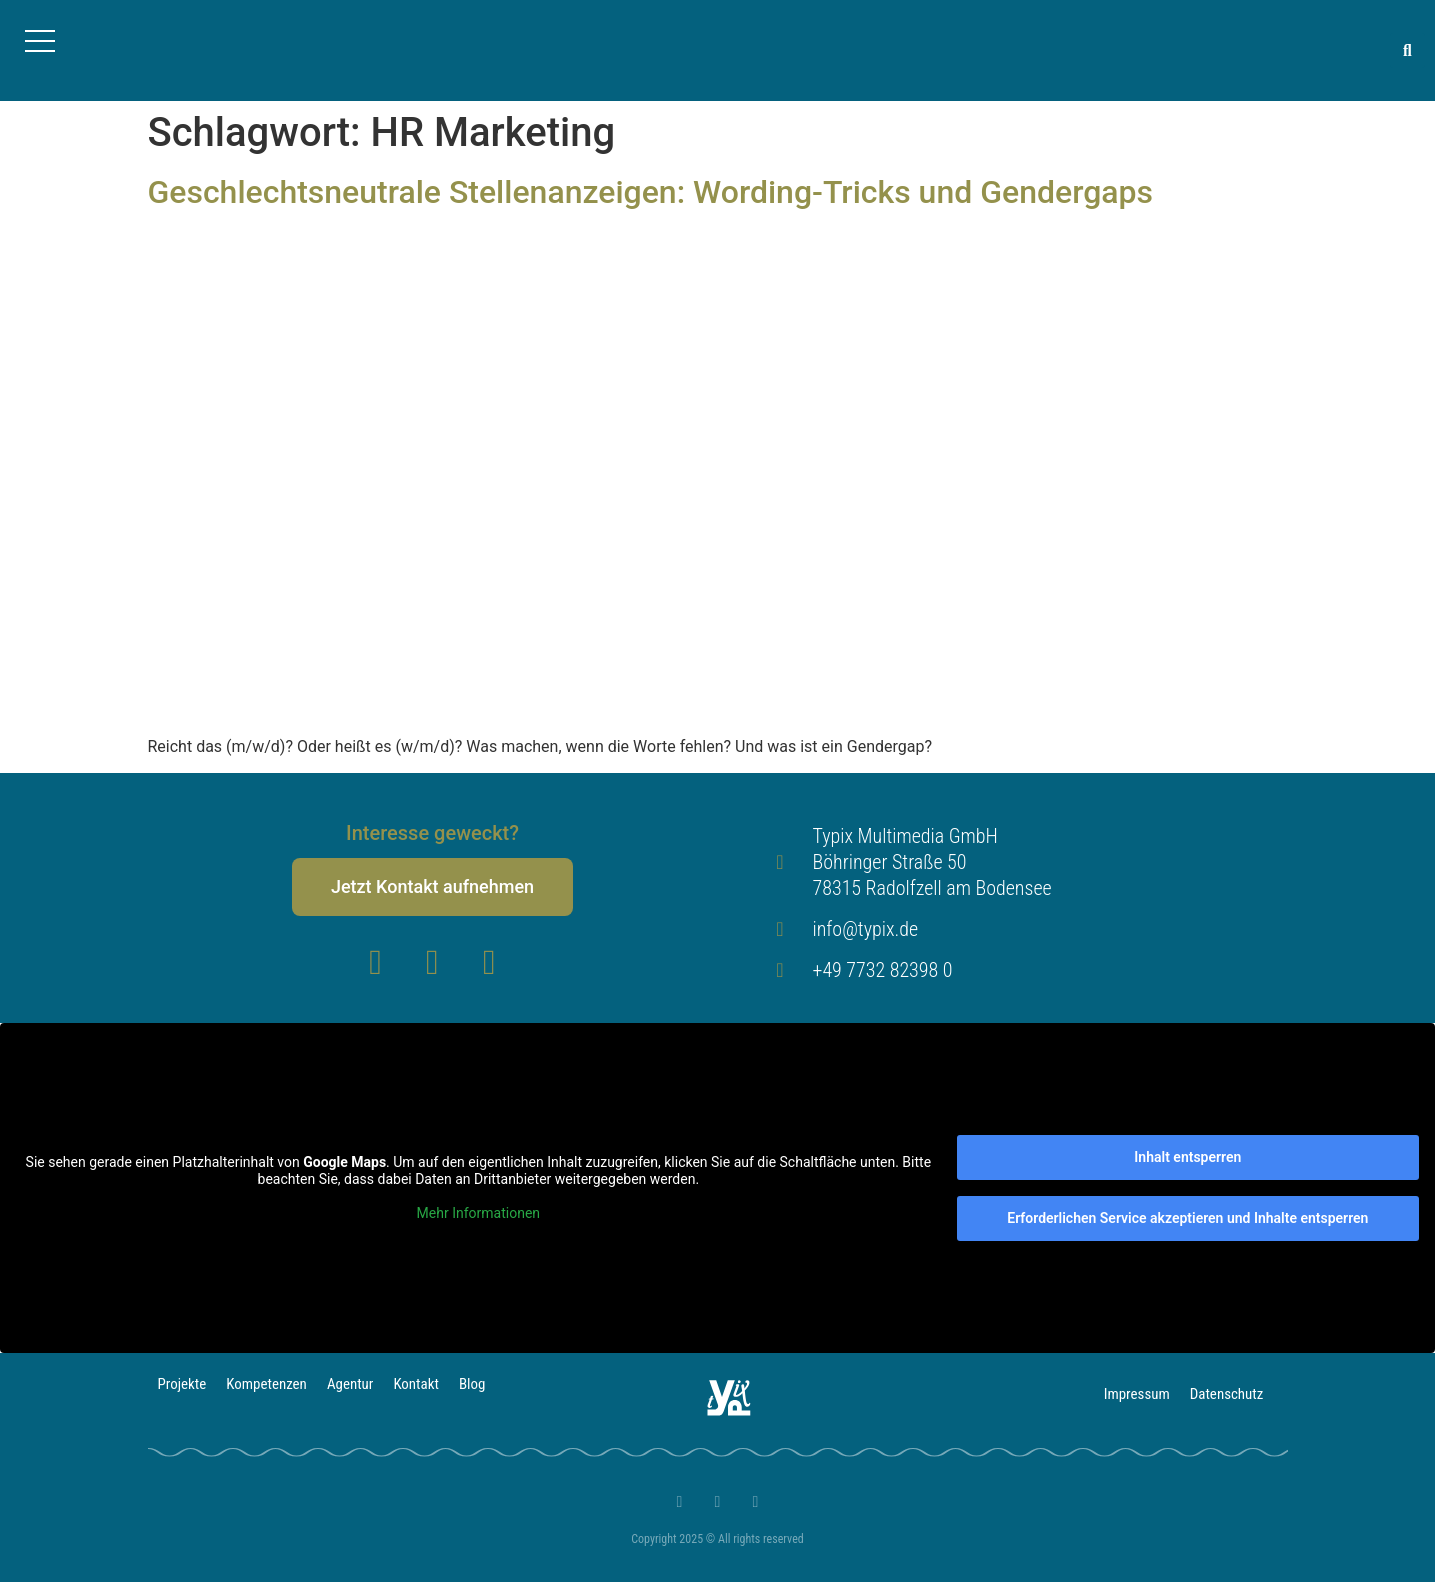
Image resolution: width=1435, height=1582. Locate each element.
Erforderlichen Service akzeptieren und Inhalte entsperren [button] (1187, 1218)
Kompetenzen (266, 1384)
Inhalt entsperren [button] (1187, 1157)
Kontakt (417, 1384)
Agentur (350, 1384)
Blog (472, 1384)
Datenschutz (1227, 1394)
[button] (1407, 50)
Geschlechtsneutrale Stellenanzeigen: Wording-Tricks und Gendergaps (651, 192)
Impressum (1136, 1394)
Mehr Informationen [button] (478, 1213)
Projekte (182, 1384)
